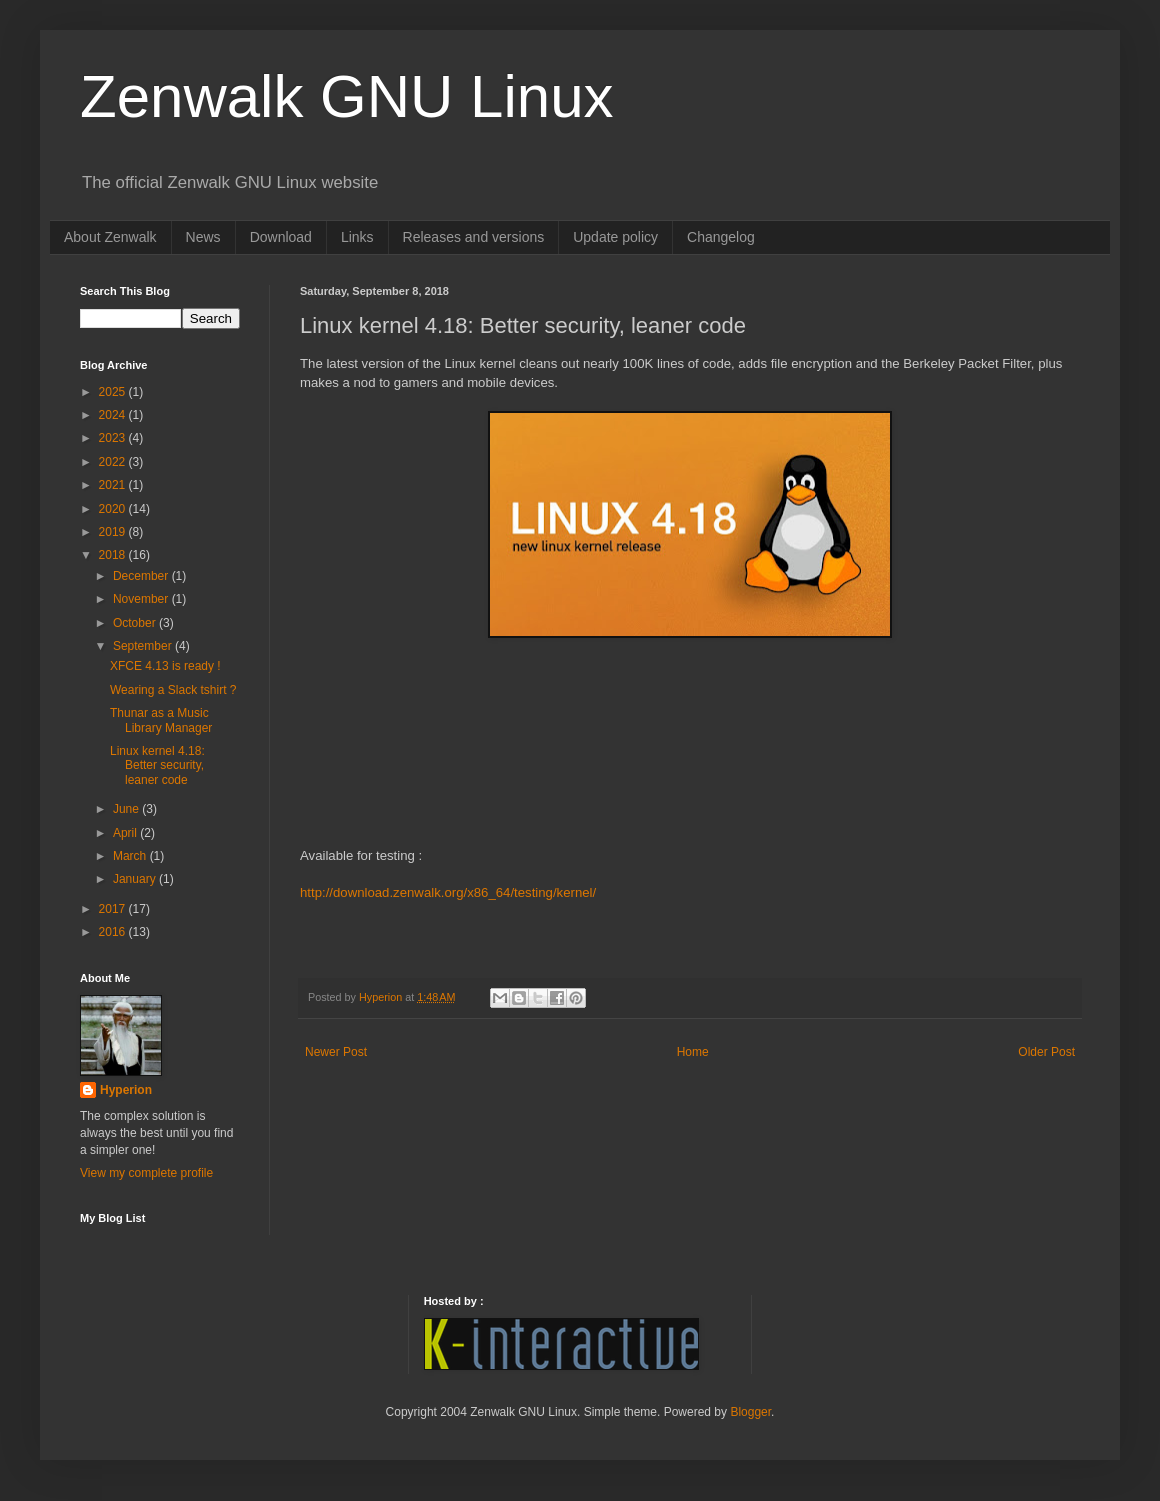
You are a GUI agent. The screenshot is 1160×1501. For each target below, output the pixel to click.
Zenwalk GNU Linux (347, 96)
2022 (114, 462)
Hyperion (126, 1090)
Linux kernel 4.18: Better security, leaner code (157, 765)
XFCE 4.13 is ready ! (165, 666)
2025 (114, 392)
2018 (114, 555)
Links (357, 237)
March (131, 856)
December (142, 576)
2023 (114, 438)
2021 (114, 485)
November (142, 599)
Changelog (721, 237)
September (144, 646)
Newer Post (336, 1052)
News (203, 237)
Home (693, 1052)
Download (281, 237)
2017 (114, 909)
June (127, 809)
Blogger (750, 1412)
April (126, 833)
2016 (114, 932)
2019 (114, 532)
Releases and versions (474, 237)
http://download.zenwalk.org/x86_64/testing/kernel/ (448, 892)
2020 (114, 509)
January (136, 879)
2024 (114, 415)
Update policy (615, 237)
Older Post (1046, 1052)
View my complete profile (146, 1173)
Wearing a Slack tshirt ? (173, 690)
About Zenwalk (110, 237)
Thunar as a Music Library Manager (161, 720)
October (136, 623)
